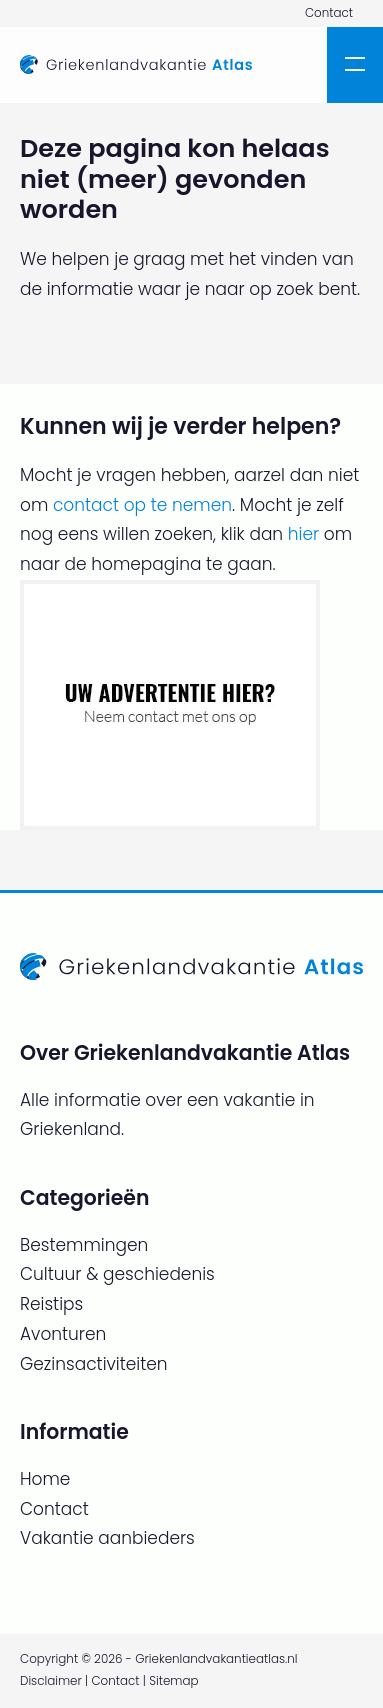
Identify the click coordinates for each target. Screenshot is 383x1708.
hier (303, 534)
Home (45, 1479)
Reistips (51, 1304)
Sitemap (173, 1681)
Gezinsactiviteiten (94, 1364)
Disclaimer (51, 1681)
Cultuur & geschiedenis (117, 1274)
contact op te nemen (142, 505)
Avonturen (63, 1334)
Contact (329, 13)
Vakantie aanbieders (107, 1538)
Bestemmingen (84, 1245)
